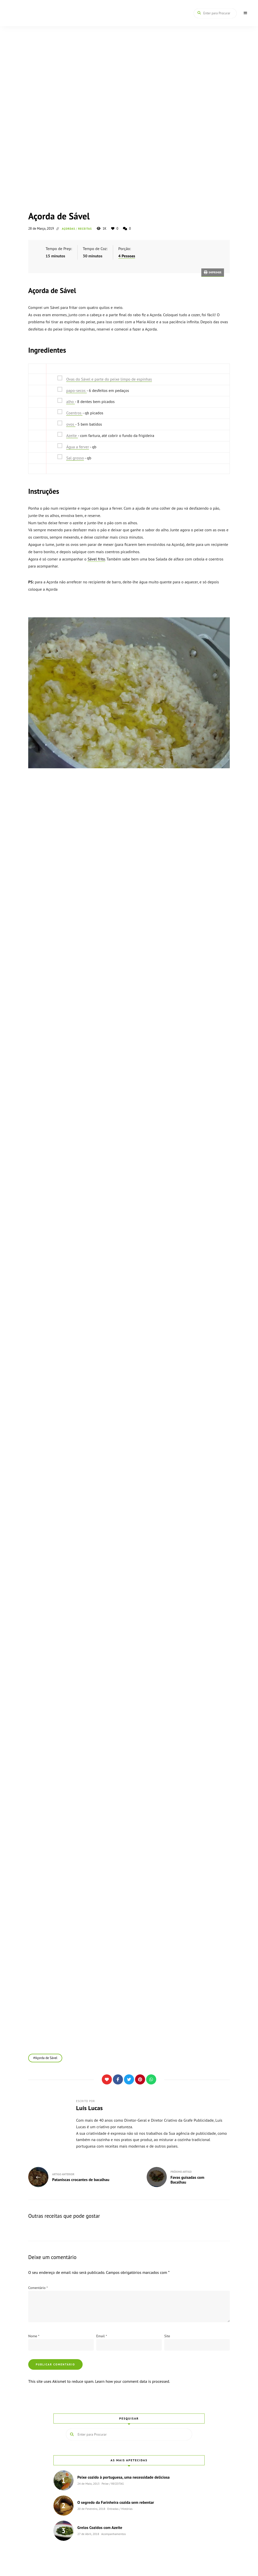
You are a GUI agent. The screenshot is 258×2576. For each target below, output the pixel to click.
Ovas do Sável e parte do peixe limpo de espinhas (109, 379)
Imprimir (212, 272)
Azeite (72, 435)
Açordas (68, 228)
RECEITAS (85, 228)
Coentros (74, 412)
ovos (70, 424)
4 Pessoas (126, 255)
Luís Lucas (89, 2108)
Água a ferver (77, 446)
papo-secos (76, 390)
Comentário (38, 2287)
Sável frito (96, 558)
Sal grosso (75, 457)
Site (167, 2336)
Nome (33, 2336)
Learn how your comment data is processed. (132, 2381)
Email (101, 2336)
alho (70, 401)
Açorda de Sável (46, 2058)
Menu (245, 13)
